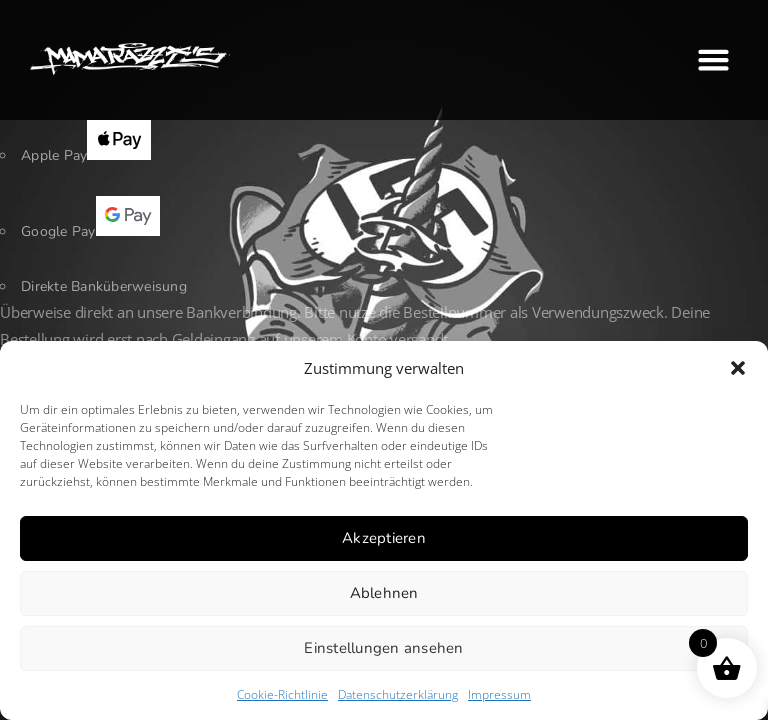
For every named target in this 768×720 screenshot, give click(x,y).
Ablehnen (384, 593)
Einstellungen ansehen (383, 648)
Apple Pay (86, 155)
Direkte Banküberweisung (104, 286)
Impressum (499, 694)
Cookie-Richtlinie (282, 694)
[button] (738, 368)
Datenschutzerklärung (398, 694)
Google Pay (90, 231)
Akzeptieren (384, 538)
